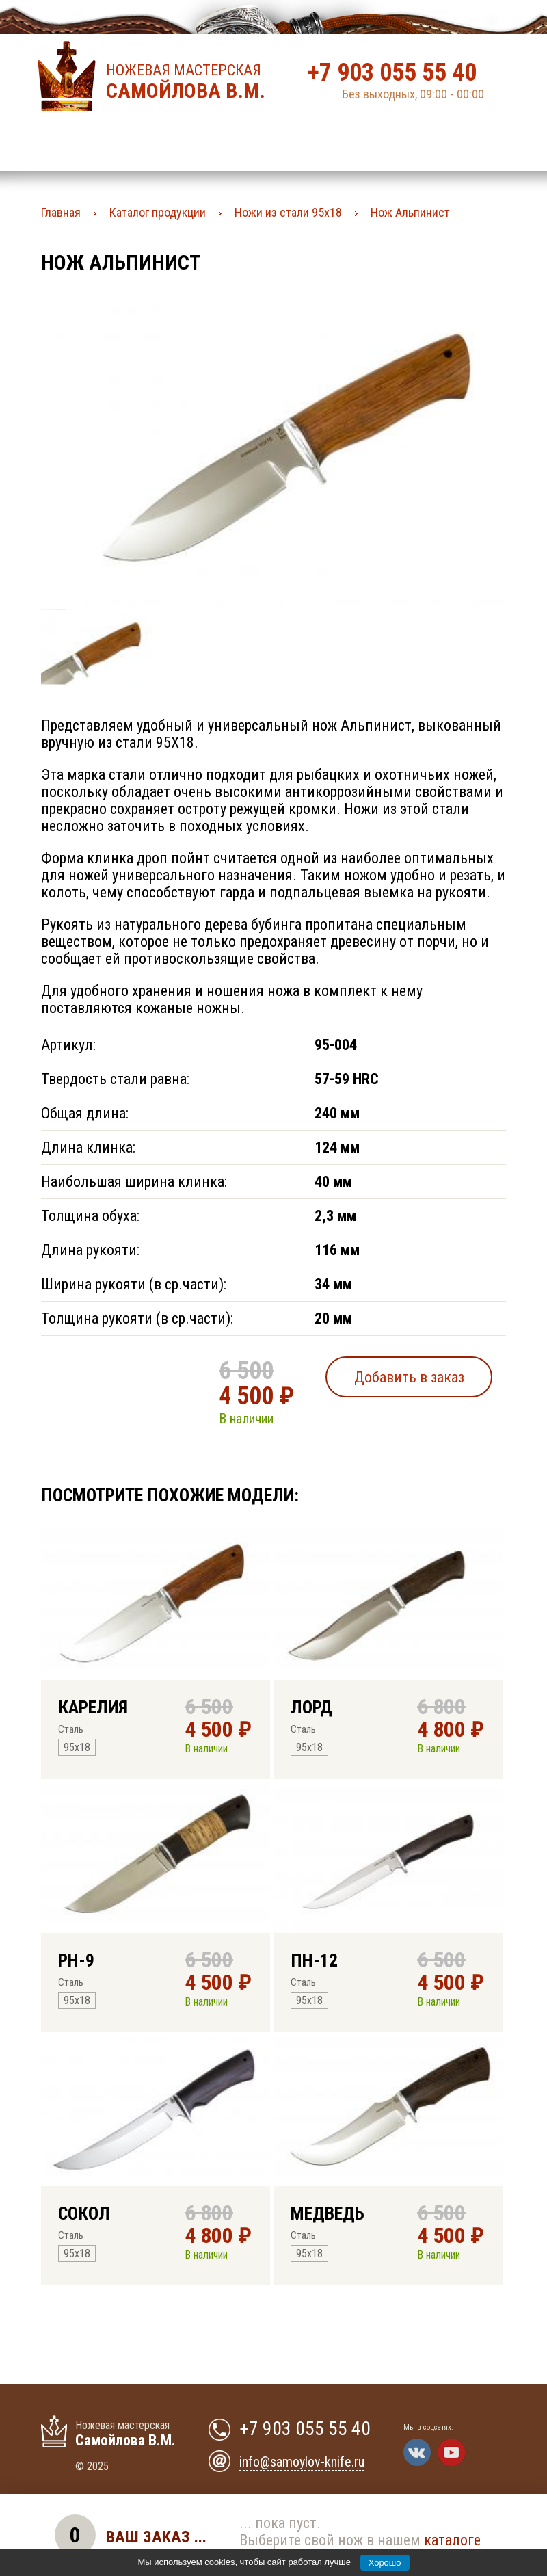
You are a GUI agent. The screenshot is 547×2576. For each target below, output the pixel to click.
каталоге (452, 2540)
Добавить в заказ (409, 1377)
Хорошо (385, 2563)
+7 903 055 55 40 (392, 72)
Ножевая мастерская (190, 82)
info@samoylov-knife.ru (301, 2462)
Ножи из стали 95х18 (288, 212)
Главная (61, 212)
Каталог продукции (157, 212)
